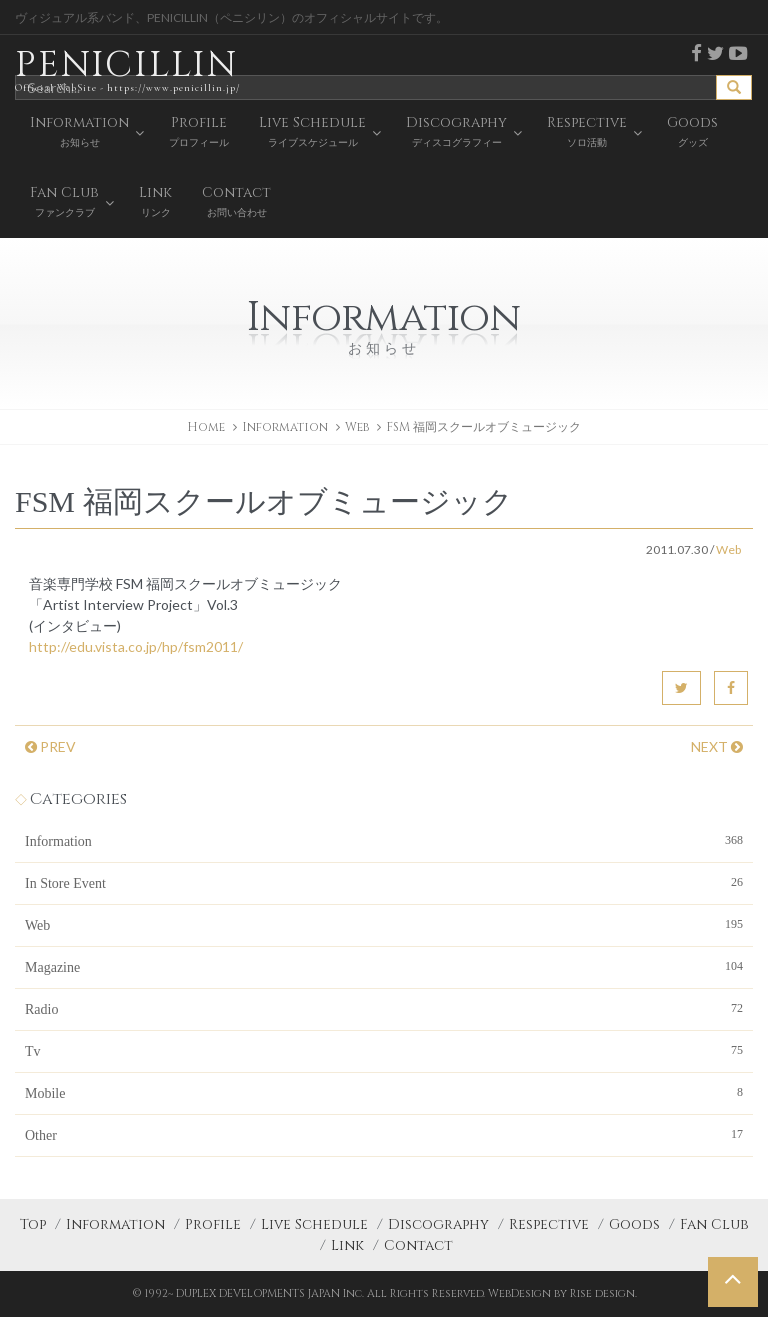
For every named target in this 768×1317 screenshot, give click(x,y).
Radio (384, 1008)
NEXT (717, 746)
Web (357, 427)
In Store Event (384, 882)
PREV (50, 746)
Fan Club (714, 1224)
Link (347, 1245)
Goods (634, 1224)
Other (384, 1134)
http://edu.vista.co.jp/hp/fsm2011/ (136, 646)
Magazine (384, 966)
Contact (418, 1245)
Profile (213, 1224)
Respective (549, 1224)
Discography (438, 1224)
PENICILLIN (127, 69)
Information (384, 840)
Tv (384, 1050)
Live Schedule (314, 1224)
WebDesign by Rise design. (562, 1293)
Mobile (384, 1092)
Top (33, 1224)
